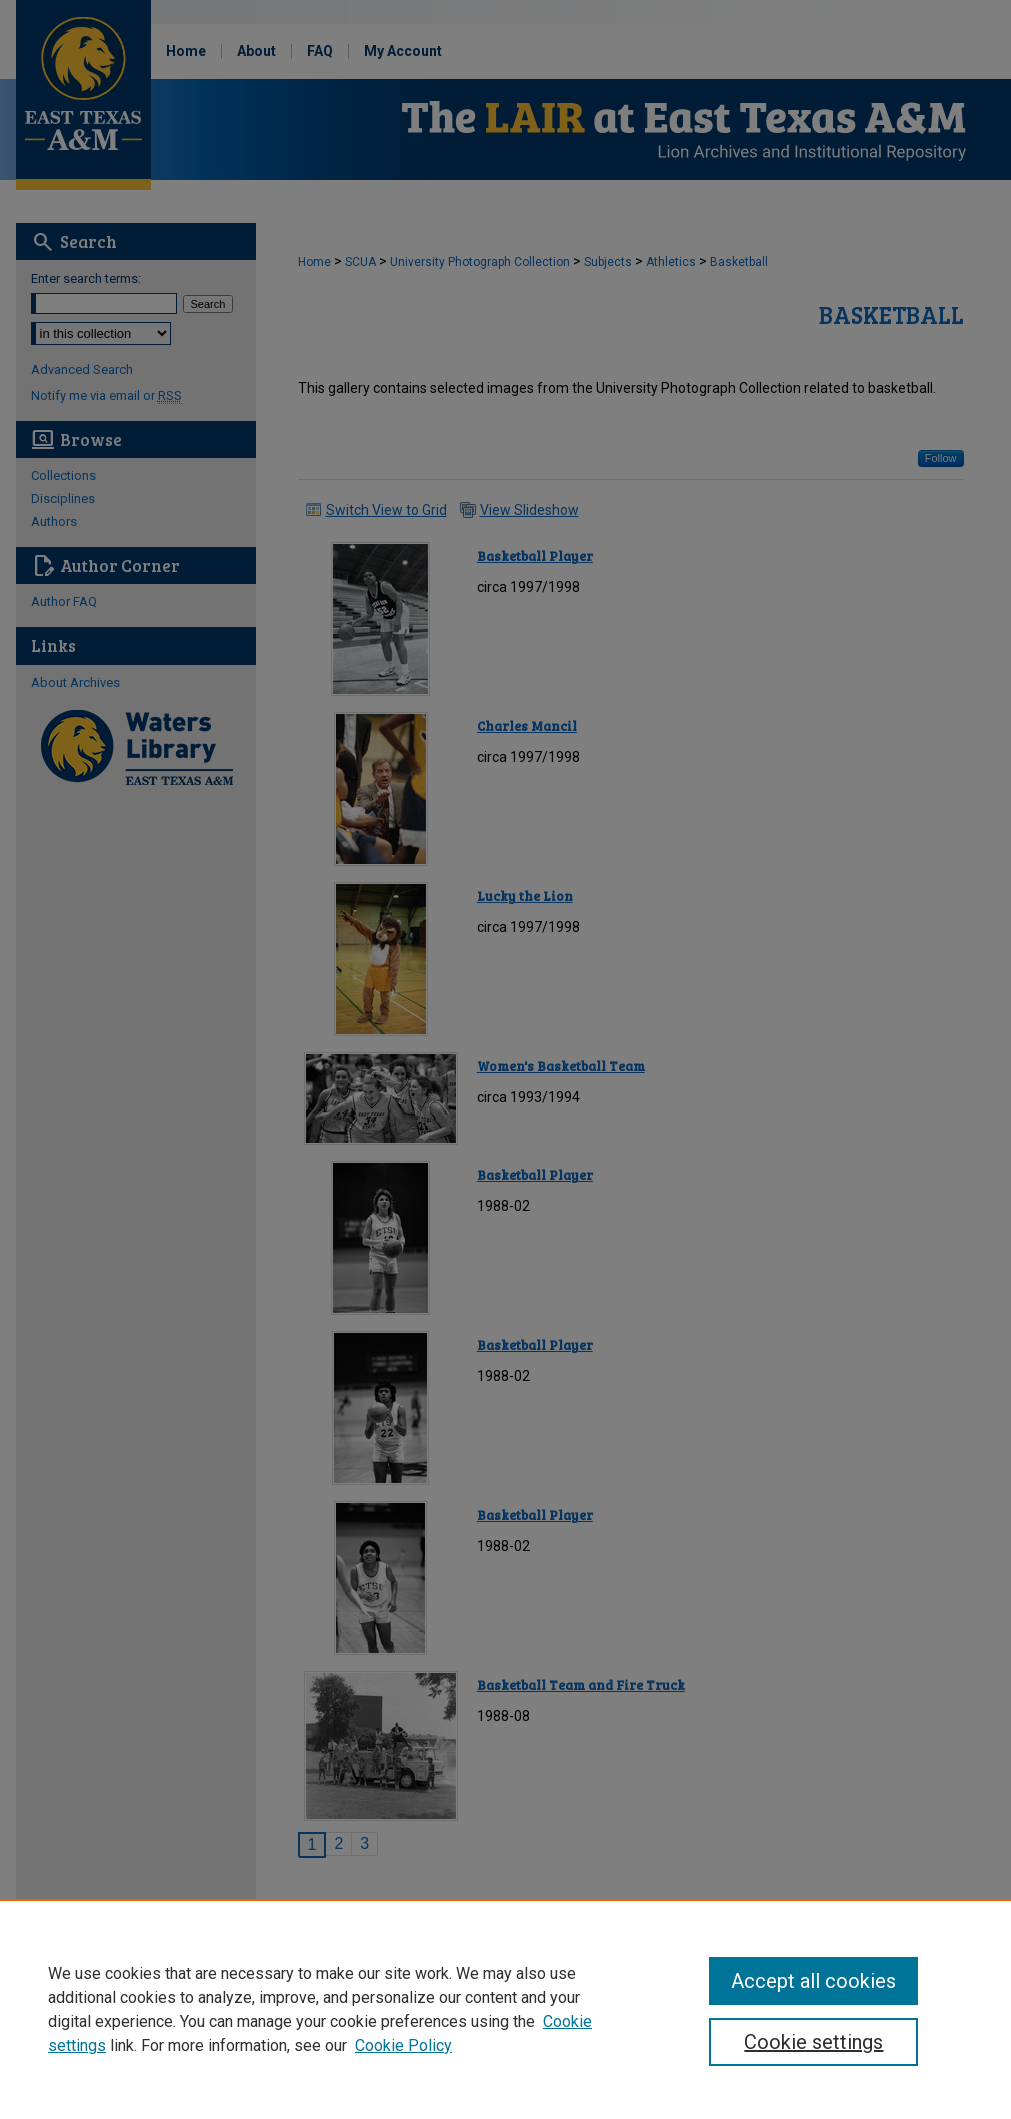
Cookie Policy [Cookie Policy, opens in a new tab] (403, 2045)
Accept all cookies (813, 1981)
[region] (505, 2009)
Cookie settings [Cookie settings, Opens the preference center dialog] (813, 2042)
